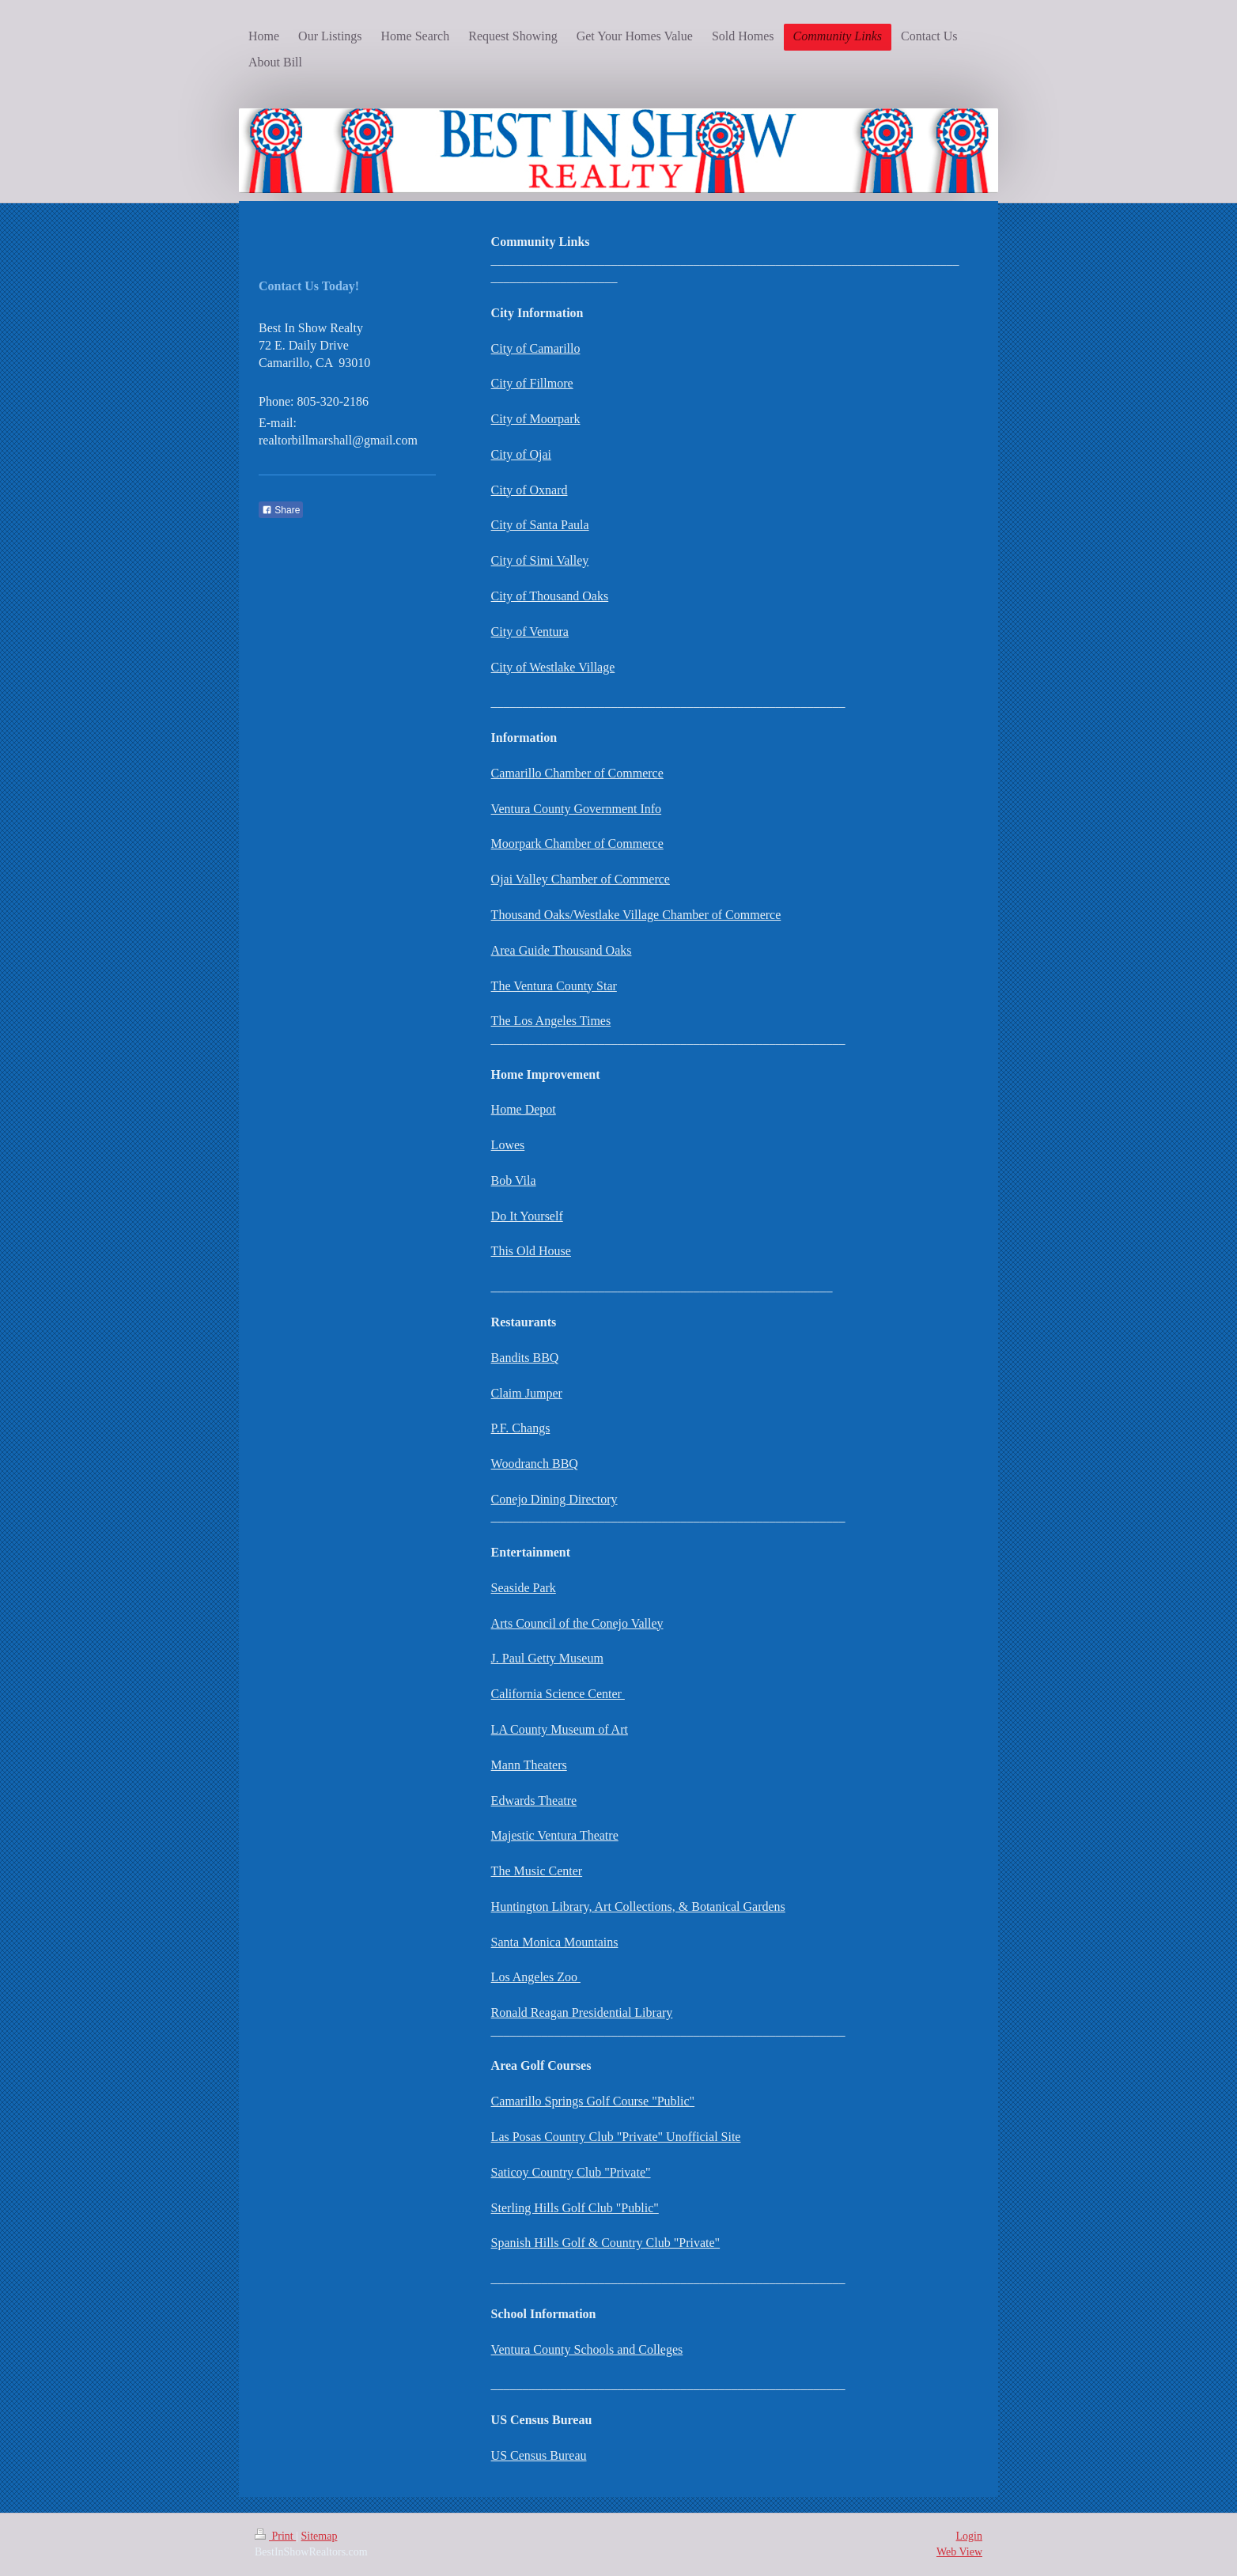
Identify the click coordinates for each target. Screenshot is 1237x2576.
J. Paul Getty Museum (547, 1658)
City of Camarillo (536, 348)
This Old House (531, 1251)
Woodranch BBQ (534, 1463)
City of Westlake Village (553, 667)
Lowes (508, 1145)
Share (281, 510)
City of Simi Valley (540, 560)
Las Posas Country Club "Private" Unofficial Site (616, 2136)
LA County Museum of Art (559, 1729)
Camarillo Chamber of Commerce (577, 773)
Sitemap (319, 2536)
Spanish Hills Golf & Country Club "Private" (606, 2242)
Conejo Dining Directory (554, 1499)
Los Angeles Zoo (536, 1977)
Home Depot (523, 1109)
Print (275, 2536)
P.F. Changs (520, 1428)
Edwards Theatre (534, 1800)
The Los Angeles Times (551, 1020)
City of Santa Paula (540, 524)
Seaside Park (523, 1587)
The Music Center (537, 1871)
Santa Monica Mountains (554, 1942)
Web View (959, 2552)
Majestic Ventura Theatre (554, 1835)
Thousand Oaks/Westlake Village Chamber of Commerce (636, 914)
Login (969, 2536)
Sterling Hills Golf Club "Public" (575, 2208)
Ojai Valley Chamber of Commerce (580, 879)
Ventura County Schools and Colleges (587, 2349)
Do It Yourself (527, 1216)
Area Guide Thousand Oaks (561, 950)
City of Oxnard (529, 490)
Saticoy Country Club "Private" (571, 2172)
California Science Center (558, 1693)
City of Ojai (521, 454)
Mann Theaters (529, 1765)
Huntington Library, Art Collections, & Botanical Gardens (638, 1906)
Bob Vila (513, 1180)
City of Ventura (530, 631)
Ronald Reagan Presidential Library (582, 2012)
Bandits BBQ (525, 1357)
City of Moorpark (536, 419)
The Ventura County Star (554, 986)
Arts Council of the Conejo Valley (577, 1623)
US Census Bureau (539, 2455)
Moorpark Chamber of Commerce (577, 843)
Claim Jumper (526, 1393)
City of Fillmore (532, 383)
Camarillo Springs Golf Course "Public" (593, 2101)
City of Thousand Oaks (550, 596)
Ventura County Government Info (576, 808)
